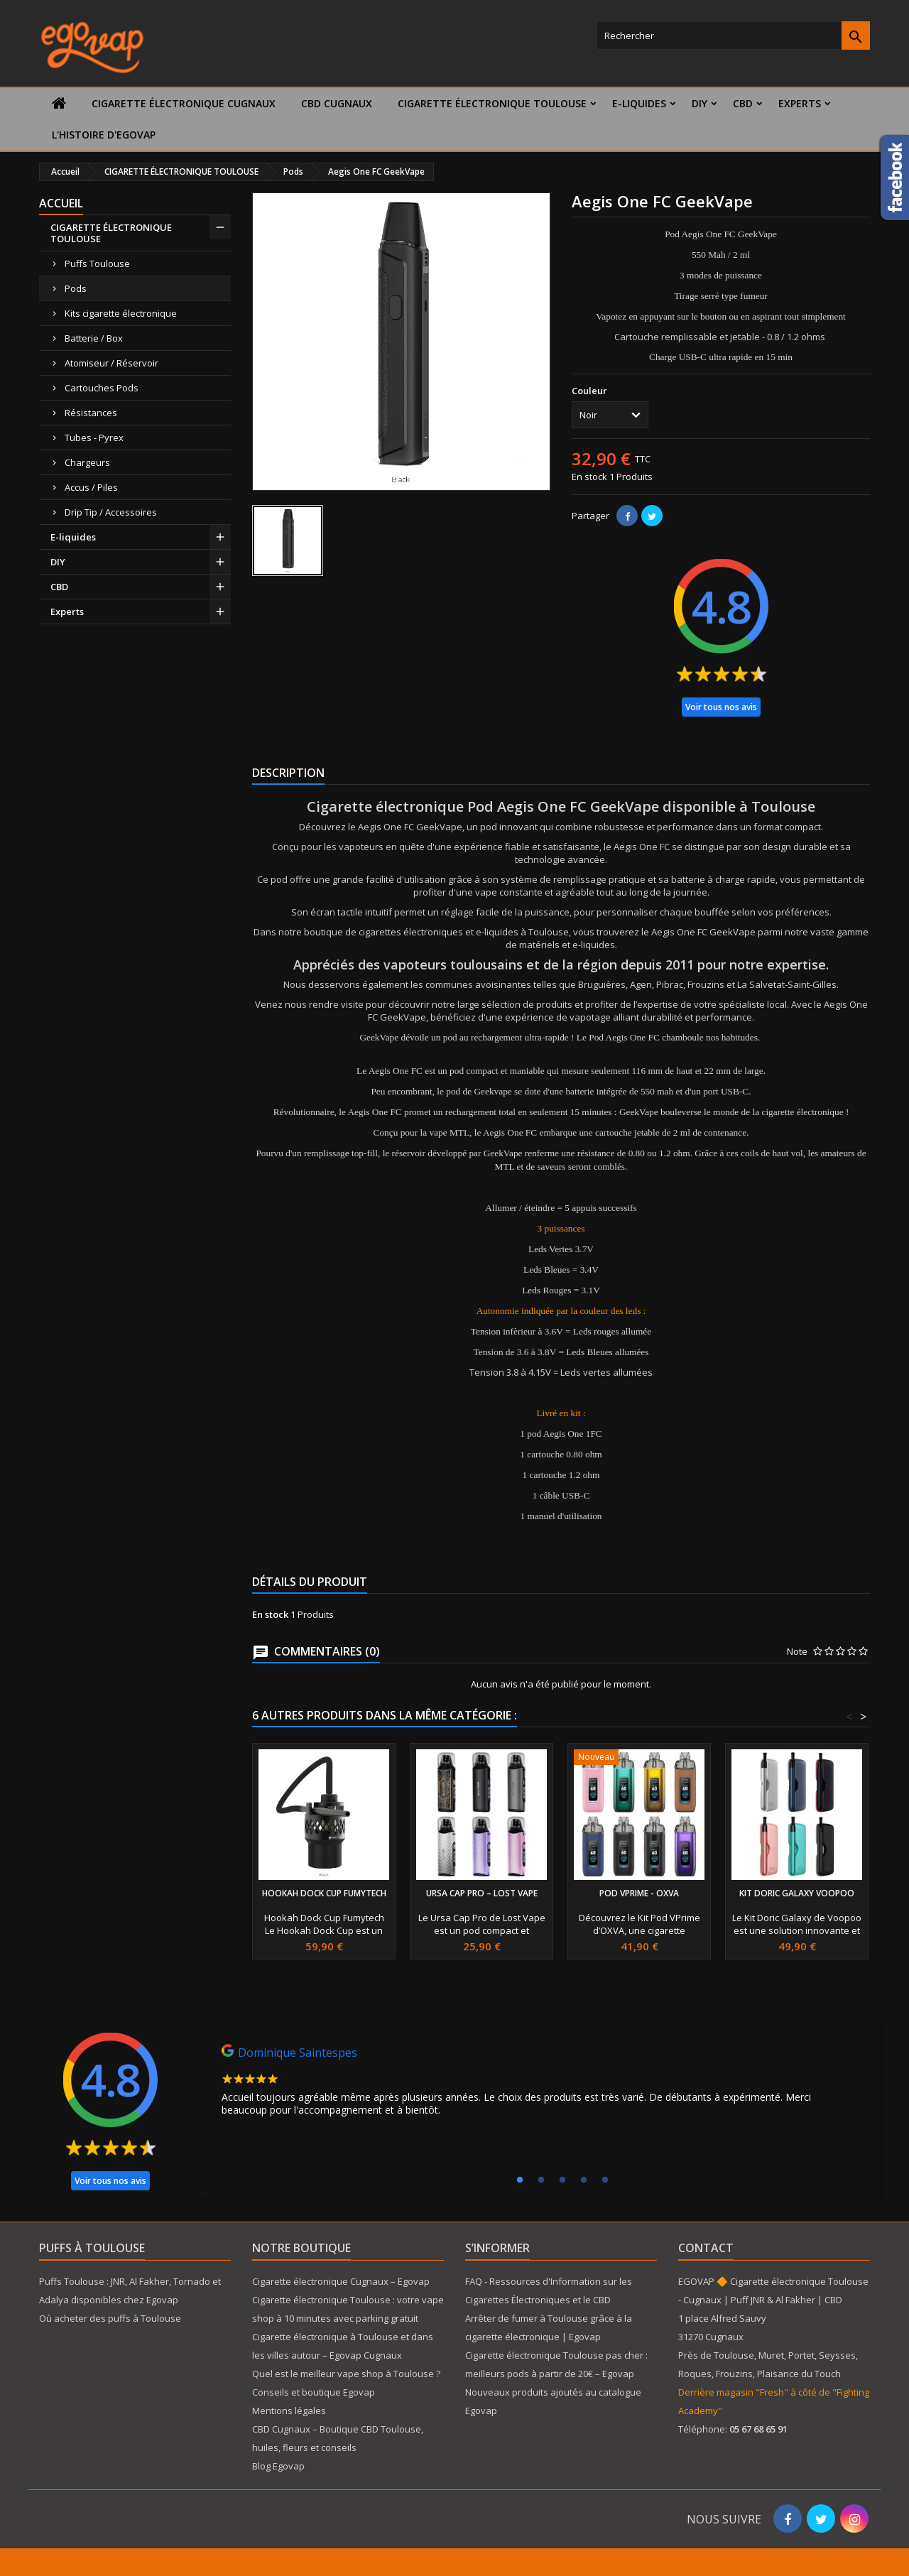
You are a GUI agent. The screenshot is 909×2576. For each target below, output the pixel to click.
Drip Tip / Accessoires (111, 512)
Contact (706, 2248)
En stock (589, 476)
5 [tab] (605, 2180)
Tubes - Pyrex (94, 437)
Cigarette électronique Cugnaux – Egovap (341, 2281)
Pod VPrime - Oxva (639, 1893)
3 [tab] (562, 2180)
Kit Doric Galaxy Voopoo (796, 1893)
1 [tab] (520, 2180)
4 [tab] (584, 2180)
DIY (699, 103)
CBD (743, 103)
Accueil (61, 203)
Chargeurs (87, 462)
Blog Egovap (278, 2466)
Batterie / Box (94, 338)
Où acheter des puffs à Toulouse (110, 2318)
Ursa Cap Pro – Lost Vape (482, 1893)
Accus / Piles (91, 487)
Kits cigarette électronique (121, 313)
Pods (76, 288)
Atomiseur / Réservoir (111, 363)
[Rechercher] (733, 35)
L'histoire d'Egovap (104, 134)
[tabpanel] (540, 2084)
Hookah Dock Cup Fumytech (324, 1893)
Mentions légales (289, 2410)
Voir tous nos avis (721, 707)
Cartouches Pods (101, 387)
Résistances (91, 412)
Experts (799, 103)
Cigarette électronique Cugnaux (184, 103)
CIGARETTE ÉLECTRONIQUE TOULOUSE (492, 103)
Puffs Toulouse (97, 263)
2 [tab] (541, 2180)
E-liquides (639, 103)
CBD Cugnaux (336, 103)
